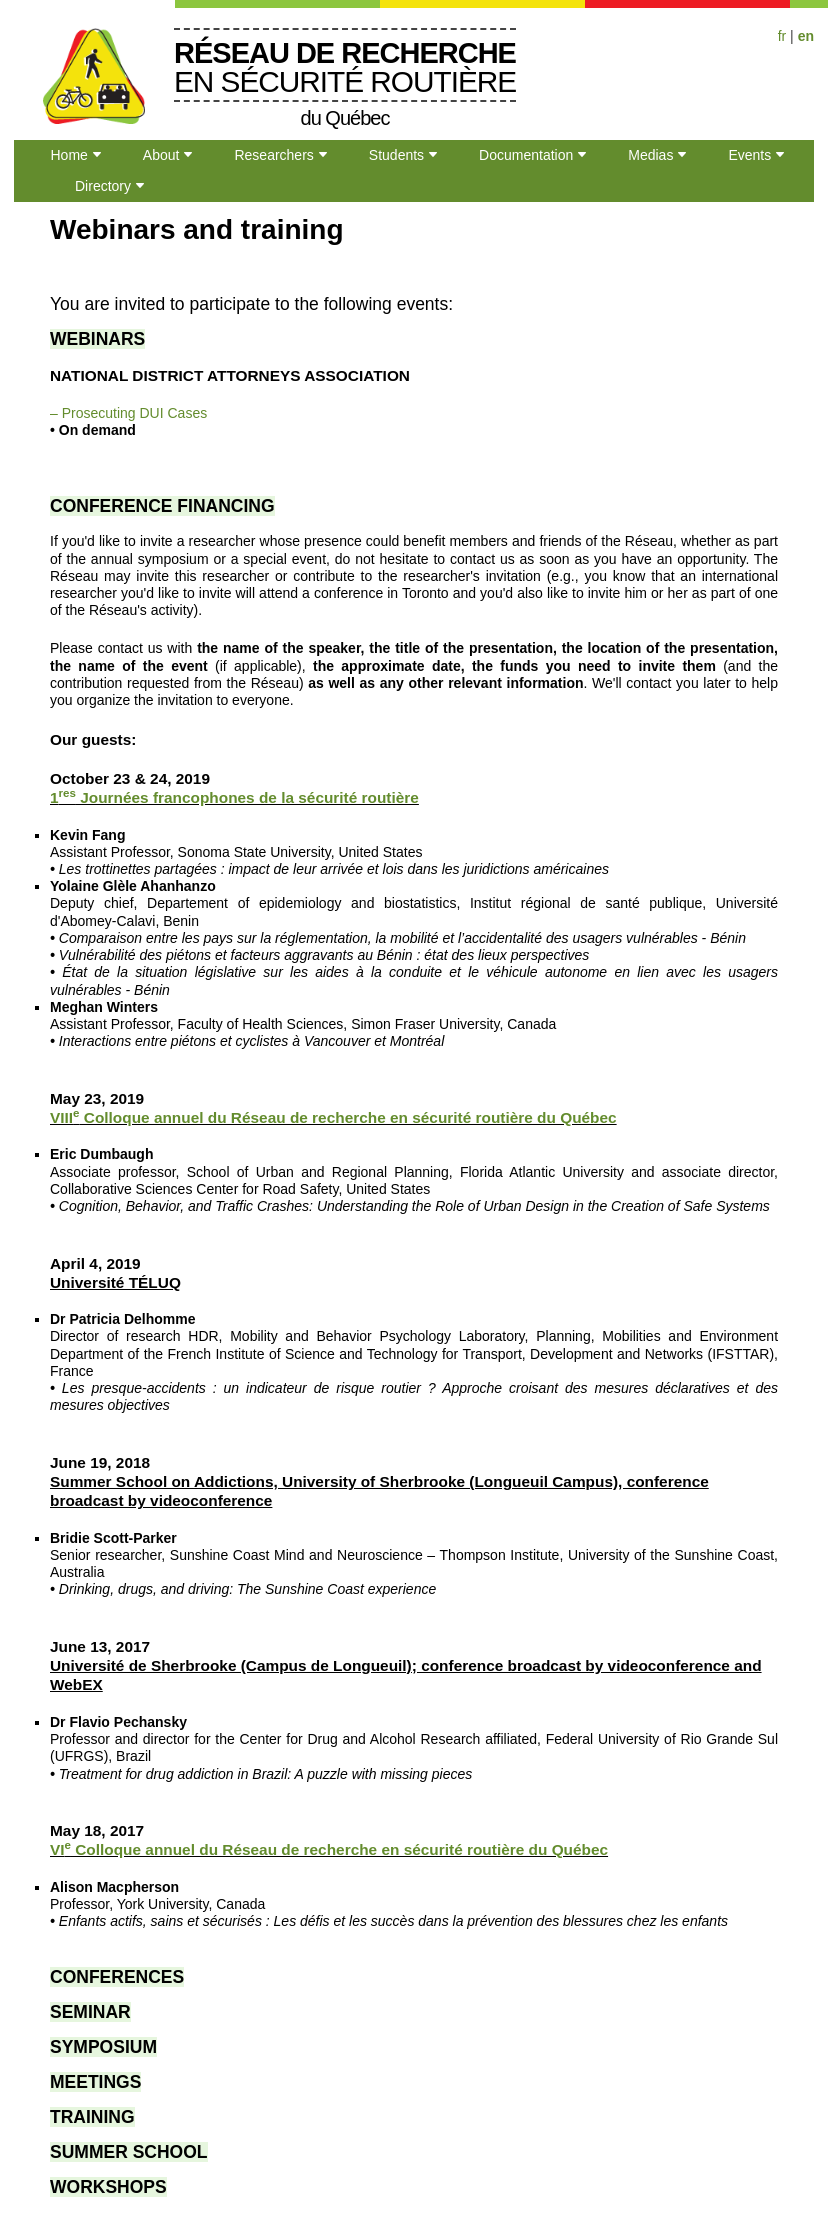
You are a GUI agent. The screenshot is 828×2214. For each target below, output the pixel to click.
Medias (650, 155)
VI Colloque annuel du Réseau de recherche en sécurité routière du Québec (329, 1849)
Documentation (526, 155)
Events (749, 155)
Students (396, 155)
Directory (103, 186)
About (161, 155)
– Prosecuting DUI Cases (128, 413)
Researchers (273, 155)
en (806, 36)
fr (782, 36)
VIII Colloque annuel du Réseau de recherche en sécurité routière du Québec (333, 1117)
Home (69, 155)
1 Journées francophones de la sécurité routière (234, 797)
